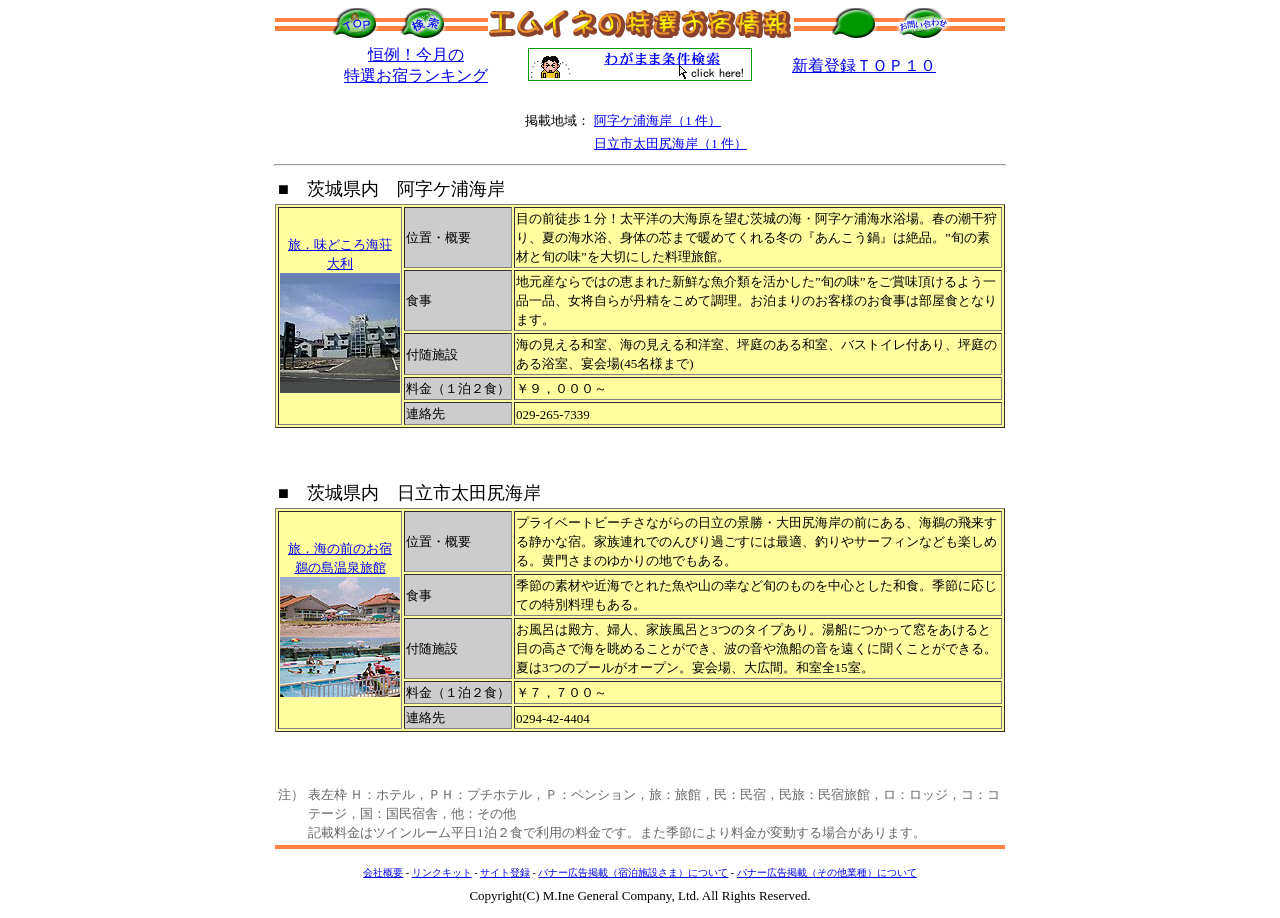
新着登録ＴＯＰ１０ (864, 65)
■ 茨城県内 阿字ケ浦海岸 (391, 189)
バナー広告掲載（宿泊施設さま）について (633, 872)
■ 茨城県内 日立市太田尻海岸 (409, 493)
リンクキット (442, 872)
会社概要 (383, 872)
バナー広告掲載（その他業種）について (827, 872)
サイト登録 (505, 872)
